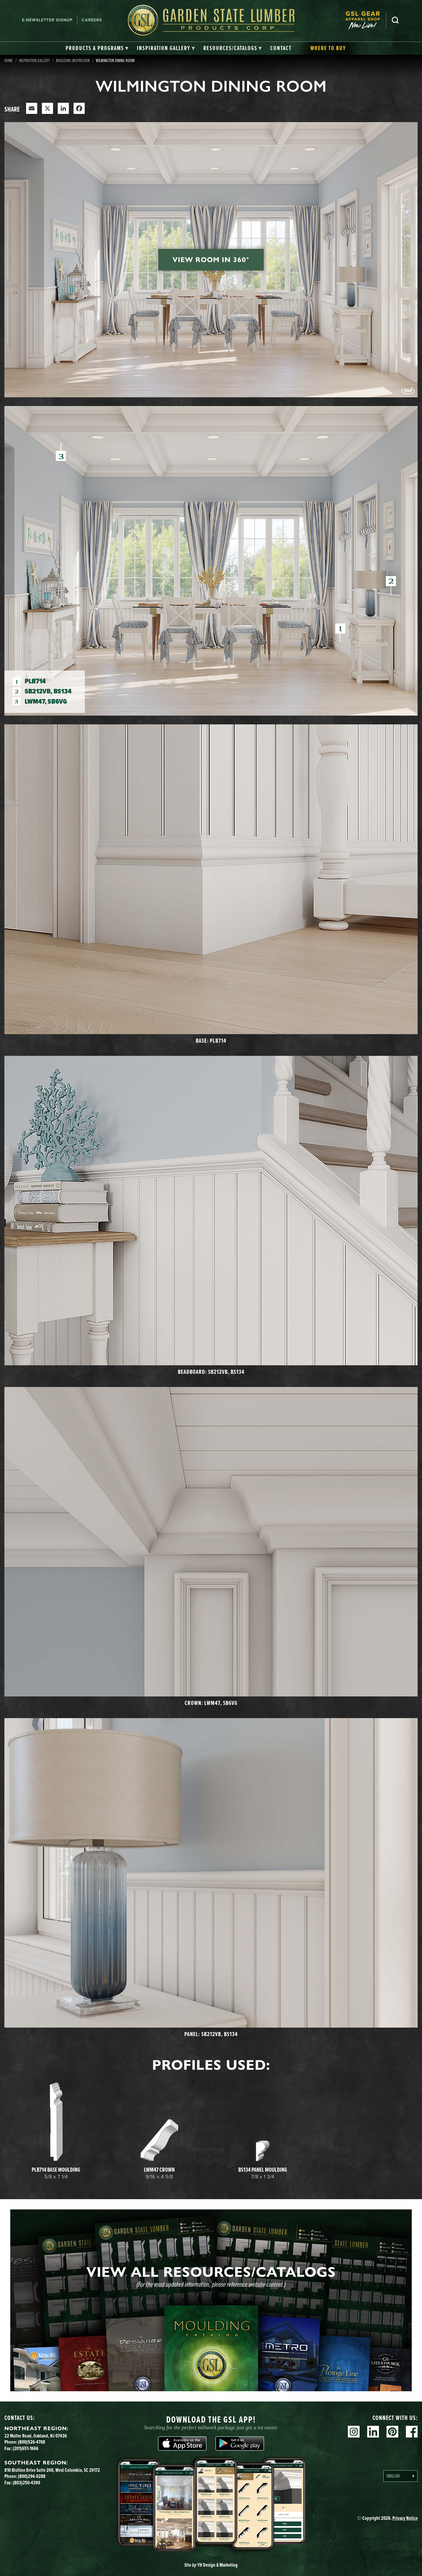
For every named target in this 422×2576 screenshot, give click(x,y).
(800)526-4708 (31, 2442)
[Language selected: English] (400, 2476)
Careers (92, 20)
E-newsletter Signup (47, 20)
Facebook (412, 2432)
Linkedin (373, 2432)
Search (395, 20)
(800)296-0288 (31, 2476)
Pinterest (392, 2432)
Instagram (354, 2432)
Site (211, 2565)
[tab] (97, 48)
